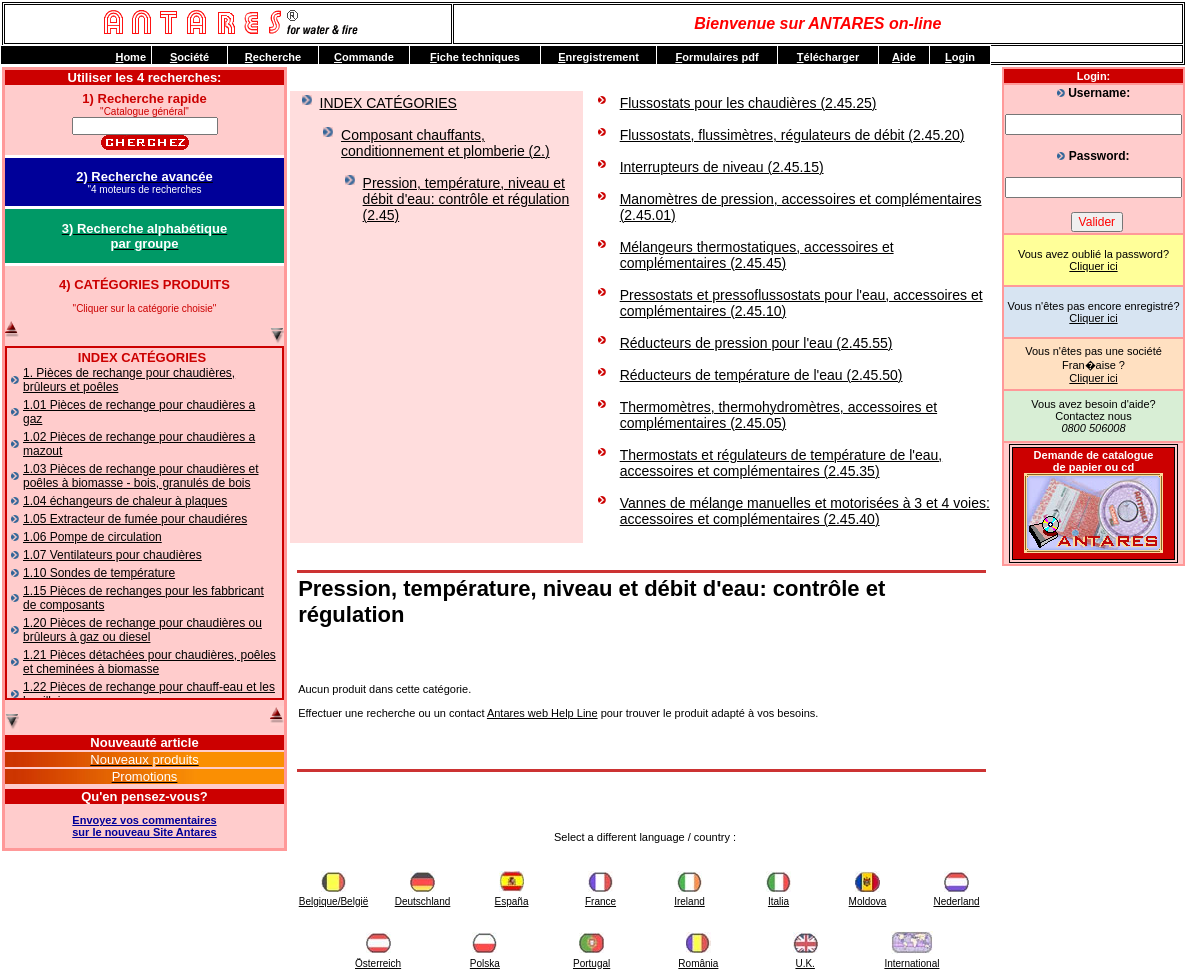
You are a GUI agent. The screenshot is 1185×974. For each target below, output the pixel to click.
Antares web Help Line (542, 713)
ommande (364, 57)
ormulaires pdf (716, 57)
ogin (960, 57)
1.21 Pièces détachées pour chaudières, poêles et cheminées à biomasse (149, 662)
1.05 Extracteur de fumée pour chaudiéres (135, 519)
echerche (273, 57)
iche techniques (475, 57)
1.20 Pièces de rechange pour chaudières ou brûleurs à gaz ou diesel (142, 630)
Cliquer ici (1093, 266)
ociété (189, 57)
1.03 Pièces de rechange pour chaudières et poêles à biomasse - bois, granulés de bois (141, 476)
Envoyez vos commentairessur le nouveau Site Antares (144, 826)
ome (130, 57)
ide (904, 57)
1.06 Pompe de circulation (92, 537)
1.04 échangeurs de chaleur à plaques (125, 501)
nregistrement (598, 57)
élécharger (828, 57)
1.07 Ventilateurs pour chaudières (112, 555)
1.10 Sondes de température (99, 573)
